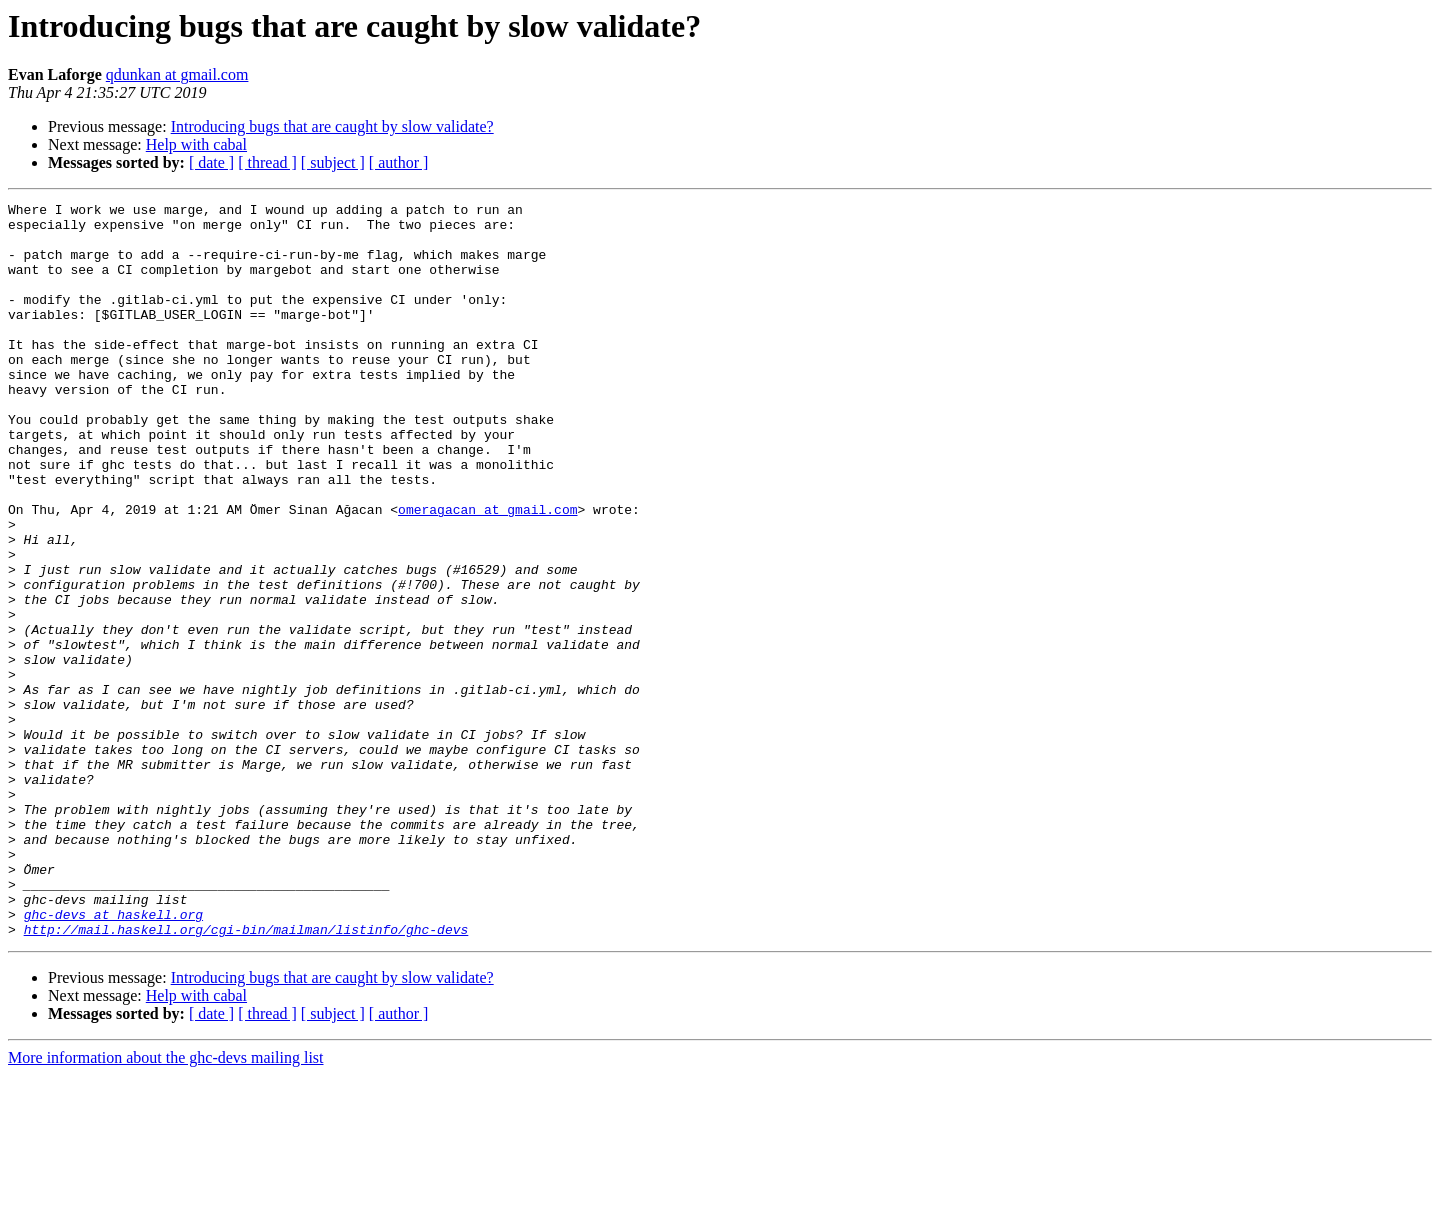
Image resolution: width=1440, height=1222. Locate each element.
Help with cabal (196, 144)
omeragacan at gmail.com (487, 572)
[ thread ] (267, 162)
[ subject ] (333, 162)
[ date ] (211, 162)
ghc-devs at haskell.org (113, 1058)
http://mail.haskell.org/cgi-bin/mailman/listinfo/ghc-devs (246, 1076)
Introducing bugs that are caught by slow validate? (332, 126)
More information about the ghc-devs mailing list (166, 1204)
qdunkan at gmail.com (177, 74)
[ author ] (399, 162)
